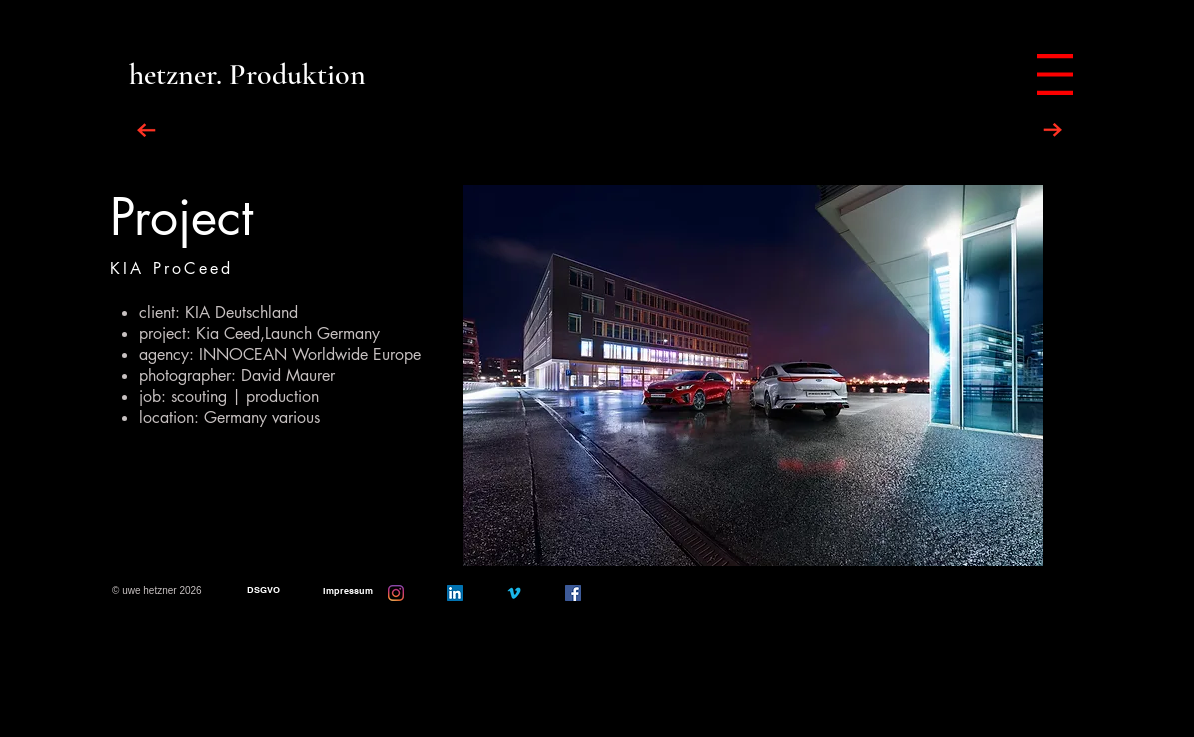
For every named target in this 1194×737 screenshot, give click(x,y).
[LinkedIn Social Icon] (455, 593)
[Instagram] (396, 593)
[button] (753, 375)
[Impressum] (347, 591)
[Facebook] (573, 593)
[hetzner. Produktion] (247, 74)
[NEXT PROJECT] (1053, 130)
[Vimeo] (514, 593)
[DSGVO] (263, 590)
